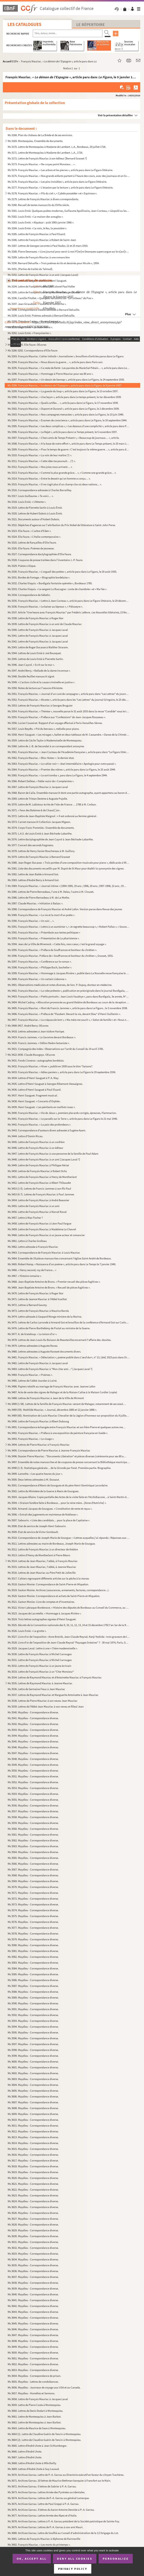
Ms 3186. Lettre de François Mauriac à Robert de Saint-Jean (42, 240)
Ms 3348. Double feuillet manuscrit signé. (31, 676)
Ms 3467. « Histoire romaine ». (25, 1276)
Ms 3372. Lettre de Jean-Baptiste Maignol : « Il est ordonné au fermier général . (53, 816)
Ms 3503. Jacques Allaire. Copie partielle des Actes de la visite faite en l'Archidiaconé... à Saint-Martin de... (69, 1497)
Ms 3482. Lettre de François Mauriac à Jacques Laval (38, 1363)
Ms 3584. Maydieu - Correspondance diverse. (33, 1968)
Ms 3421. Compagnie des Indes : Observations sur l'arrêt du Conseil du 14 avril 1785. (56, 1049)
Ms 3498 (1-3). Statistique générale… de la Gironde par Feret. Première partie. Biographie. (59, 1468)
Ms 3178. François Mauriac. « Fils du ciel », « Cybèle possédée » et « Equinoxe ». (52, 193)
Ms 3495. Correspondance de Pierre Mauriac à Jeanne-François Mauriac (49, 1450)
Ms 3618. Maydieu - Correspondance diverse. (33, 2166)
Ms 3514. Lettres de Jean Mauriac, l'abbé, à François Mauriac (43, 1561)
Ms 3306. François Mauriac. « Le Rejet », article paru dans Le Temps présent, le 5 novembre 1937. (62, 432)
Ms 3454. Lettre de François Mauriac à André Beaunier (39, 1200)
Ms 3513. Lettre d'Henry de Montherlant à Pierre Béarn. (39, 1555)
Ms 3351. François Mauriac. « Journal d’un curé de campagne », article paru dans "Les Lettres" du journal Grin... (69, 694)
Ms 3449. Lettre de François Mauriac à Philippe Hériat (38, 1165)
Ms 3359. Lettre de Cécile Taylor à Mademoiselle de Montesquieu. (45, 740)
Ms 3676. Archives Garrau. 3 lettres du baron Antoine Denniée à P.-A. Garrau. (51, 2509)
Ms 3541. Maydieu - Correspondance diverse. (33, 1718)
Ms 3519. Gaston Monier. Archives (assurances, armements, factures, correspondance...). (58, 1590)
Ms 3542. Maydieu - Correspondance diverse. (33, 1724)
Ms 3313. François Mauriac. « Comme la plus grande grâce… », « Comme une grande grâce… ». (62, 472)
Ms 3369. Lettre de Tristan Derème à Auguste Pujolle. (38, 798)
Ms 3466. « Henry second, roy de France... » (32, 1270)
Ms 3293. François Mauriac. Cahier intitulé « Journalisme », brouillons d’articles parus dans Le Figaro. (66, 356)
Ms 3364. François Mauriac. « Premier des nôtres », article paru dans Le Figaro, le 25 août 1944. (62, 769)
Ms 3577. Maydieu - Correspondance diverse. (33, 1927)
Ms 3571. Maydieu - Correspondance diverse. (33, 1892)
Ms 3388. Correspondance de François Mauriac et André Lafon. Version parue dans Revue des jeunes (65, 909)
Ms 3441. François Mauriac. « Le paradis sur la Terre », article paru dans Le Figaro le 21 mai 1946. (63, 1118)
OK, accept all (32, 2558)
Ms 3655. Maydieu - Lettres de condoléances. (33, 2381)
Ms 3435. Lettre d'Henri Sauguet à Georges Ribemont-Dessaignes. (45, 1084)
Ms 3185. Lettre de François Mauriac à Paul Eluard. (37, 234)
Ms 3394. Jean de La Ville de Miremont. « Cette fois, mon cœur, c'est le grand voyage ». (57, 944)
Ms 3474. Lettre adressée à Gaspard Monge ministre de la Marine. (45, 1316)
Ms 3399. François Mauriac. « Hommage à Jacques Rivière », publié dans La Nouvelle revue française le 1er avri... (69, 973)
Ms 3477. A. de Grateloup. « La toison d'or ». (32, 1334)
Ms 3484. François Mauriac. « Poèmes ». (30, 1375)
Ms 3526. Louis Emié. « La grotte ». (27, 1631)
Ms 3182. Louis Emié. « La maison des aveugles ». (36, 216)
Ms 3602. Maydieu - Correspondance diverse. (33, 2073)
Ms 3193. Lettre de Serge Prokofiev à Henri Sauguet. (37, 280)
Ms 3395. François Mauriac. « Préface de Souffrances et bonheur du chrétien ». (52, 950)
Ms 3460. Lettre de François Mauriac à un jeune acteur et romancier (46, 1235)
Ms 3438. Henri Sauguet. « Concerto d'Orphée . (34, 1101)
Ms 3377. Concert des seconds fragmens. (31, 845)
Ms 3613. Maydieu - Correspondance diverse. (33, 2137)
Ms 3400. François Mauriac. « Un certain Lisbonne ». (37, 979)
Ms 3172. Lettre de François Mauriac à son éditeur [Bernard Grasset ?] (47, 158)
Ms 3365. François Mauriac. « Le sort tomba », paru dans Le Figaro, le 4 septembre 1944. (57, 775)
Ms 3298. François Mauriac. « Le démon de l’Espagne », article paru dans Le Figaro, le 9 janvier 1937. (65, 385)
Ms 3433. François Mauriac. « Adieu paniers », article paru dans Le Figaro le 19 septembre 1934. (62, 1072)
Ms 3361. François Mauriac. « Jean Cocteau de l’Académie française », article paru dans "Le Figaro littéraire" (69, 752)
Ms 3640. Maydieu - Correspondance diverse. (33, 2294)
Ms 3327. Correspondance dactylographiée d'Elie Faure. (40, 554)
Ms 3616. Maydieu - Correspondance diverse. (33, 2154)
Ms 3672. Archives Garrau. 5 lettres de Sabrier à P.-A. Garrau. (42, 2486)
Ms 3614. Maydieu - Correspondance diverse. (33, 2143)
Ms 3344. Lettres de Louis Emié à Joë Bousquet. (35, 653)
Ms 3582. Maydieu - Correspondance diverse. (33, 1957)
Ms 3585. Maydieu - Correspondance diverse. (33, 1974)
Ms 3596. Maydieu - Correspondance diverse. (33, 2038)
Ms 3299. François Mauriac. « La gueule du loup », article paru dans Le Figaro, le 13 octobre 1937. (63, 391)
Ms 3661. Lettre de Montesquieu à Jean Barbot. (34, 2416)
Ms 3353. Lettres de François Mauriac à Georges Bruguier (40, 705)
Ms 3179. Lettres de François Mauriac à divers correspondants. (43, 199)
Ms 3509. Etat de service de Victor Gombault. (33, 1532)
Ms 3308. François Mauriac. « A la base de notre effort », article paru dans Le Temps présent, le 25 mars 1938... (69, 443)
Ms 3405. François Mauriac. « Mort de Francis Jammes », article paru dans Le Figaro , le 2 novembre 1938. (68, 1008)
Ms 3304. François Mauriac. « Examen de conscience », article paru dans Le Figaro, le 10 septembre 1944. (67, 420)
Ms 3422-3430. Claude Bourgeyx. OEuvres (31, 1054)
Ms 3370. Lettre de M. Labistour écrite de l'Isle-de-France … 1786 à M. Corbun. (52, 804)
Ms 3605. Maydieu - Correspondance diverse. (33, 2090)
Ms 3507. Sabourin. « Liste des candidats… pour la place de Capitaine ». (49, 1520)
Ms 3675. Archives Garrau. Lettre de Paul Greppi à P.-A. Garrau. (43, 2504)
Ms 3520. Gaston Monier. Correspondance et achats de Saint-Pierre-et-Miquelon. (54, 1596)
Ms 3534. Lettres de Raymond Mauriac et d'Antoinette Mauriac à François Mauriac (55, 1677)
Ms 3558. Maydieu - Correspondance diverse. (33, 1817)
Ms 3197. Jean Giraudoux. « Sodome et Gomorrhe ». (37, 304)
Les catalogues (24, 24)
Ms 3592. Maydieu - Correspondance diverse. (33, 2015)
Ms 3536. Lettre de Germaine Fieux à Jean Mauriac (36, 1689)
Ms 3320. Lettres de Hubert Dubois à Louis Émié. (35, 513)
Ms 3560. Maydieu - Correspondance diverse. (33, 1828)
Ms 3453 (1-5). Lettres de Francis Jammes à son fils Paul (39, 1188)
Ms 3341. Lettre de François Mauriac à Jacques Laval (38, 635)
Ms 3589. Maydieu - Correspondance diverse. (33, 1997)
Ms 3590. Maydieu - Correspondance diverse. (33, 2003)
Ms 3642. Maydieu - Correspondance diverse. (33, 2306)
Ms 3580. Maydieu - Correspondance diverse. (33, 1945)
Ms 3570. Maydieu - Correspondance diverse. (33, 1887)
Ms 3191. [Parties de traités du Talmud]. (30, 269)
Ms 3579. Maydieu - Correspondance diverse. (33, 1939)
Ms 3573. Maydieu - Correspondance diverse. (33, 1904)
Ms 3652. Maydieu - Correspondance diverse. (33, 2364)
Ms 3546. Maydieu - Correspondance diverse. (33, 1747)
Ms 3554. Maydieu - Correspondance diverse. (33, 1794)
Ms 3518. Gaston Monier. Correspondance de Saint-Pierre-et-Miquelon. (48, 1584)
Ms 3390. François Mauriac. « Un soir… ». (31, 921)
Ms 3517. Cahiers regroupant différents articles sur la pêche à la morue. (48, 1578)
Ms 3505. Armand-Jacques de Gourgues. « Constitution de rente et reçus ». (50, 1508)
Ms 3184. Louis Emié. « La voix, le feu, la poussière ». (37, 228)
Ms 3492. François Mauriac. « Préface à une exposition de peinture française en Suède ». (58, 1433)
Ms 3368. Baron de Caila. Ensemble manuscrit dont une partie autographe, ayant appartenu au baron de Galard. (69, 793)
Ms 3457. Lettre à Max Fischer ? (25, 1217)
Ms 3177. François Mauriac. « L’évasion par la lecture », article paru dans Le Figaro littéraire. (60, 187)
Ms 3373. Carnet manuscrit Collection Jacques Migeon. (39, 822)
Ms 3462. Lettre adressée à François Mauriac (33, 1246)
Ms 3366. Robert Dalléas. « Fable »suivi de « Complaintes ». (41, 781)
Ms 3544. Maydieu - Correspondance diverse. (33, 1735)
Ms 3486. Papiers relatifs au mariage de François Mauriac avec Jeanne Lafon (51, 1386)
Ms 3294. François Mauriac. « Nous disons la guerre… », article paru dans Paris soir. (55, 362)
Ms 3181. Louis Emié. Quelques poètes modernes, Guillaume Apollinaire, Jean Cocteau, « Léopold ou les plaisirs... (69, 211)
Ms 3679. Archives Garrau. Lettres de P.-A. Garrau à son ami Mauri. (45, 2527)
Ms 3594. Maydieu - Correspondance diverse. (33, 2026)
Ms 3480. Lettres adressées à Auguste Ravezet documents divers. (44, 1351)
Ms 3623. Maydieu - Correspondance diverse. (33, 2195)
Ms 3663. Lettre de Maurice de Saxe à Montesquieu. (37, 2428)
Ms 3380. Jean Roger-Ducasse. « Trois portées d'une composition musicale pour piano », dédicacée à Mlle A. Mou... (69, 862)
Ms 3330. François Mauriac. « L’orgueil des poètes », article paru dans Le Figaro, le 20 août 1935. (62, 571)
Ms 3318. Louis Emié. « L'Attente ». (27, 502)
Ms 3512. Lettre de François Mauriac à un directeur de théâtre (43, 1549)
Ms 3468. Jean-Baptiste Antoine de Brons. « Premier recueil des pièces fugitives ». (54, 1281)
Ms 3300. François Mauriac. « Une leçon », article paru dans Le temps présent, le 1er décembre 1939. (65, 397)
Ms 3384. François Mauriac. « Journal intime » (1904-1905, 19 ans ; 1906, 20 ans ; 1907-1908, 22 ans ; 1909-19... (67, 886)
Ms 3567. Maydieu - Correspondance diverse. (33, 1869)
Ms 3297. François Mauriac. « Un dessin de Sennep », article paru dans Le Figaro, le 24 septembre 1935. (66, 379)
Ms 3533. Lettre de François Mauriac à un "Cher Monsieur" (41, 1671)
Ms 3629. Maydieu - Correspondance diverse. (33, 2230)
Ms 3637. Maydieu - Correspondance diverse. (33, 2277)
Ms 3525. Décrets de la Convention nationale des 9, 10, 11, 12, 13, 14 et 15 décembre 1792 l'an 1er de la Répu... (69, 1625)
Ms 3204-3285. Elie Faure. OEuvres (27, 344)
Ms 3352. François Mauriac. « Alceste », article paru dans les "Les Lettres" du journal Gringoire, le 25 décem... (69, 699)
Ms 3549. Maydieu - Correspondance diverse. (33, 1764)
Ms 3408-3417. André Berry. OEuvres (28, 1025)
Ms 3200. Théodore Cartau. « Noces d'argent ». (34, 321)
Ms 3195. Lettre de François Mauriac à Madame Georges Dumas (44, 292)
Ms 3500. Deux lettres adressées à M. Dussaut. (34, 1479)
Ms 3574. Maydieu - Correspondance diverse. (33, 1910)
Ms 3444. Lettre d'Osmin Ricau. (25, 1136)
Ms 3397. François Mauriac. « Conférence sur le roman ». (40, 961)
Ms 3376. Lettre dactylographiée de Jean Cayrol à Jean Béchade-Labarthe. (50, 839)
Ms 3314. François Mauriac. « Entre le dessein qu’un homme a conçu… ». (49, 478)
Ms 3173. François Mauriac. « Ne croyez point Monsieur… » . (42, 164)
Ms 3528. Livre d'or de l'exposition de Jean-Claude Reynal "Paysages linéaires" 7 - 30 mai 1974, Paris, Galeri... (69, 1642)
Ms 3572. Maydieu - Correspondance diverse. (33, 1898)
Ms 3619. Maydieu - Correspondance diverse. (33, 2172)
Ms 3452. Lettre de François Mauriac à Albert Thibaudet (39, 1182)
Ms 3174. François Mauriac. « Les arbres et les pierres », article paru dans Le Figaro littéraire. (60, 170)
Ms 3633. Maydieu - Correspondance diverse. (33, 2253)
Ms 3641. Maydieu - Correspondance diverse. (33, 2300)
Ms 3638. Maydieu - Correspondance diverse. (33, 2282)
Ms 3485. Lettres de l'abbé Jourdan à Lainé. (32, 1380)
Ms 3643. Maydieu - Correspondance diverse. (33, 2312)
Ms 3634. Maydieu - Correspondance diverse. (33, 2259)
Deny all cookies (74, 2558)
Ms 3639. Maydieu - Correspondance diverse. (33, 2288)
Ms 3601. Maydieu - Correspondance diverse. (33, 2067)
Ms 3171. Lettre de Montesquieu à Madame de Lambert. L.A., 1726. (45, 152)
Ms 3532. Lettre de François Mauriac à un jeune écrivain (39, 1666)
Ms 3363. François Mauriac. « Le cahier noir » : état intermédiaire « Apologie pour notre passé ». (62, 763)
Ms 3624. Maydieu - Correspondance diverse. (33, 2201)
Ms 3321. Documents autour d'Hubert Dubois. (34, 519)
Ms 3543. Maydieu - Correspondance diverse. (33, 1730)
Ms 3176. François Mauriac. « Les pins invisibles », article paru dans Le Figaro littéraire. (57, 181)
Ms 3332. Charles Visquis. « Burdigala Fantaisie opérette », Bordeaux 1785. (50, 583)
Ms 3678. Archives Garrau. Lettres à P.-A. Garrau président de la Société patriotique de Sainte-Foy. (64, 2521)
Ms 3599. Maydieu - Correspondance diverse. (33, 2055)
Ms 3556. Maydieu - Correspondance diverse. (33, 1805)
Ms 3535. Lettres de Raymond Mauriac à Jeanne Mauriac (40, 1683)
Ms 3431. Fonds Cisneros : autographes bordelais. (36, 1060)
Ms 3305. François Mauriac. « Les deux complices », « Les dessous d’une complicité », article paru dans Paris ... (69, 426)
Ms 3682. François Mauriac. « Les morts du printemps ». (39, 2544)
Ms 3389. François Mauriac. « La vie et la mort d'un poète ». (41, 915)
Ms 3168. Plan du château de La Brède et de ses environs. (40, 135)
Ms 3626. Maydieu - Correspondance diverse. (33, 2213)
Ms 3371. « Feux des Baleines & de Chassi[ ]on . (34, 810)
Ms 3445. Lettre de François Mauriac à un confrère (36, 1142)
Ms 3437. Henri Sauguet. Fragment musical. (33, 1095)
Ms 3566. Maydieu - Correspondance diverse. (33, 1863)
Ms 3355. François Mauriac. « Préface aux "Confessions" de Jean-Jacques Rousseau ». (57, 717)
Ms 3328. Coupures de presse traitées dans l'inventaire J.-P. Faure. (45, 560)
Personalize (116, 2558)
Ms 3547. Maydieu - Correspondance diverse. (33, 1753)
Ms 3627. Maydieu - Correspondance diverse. (33, 2218)
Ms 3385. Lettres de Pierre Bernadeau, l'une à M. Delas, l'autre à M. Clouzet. (51, 891)
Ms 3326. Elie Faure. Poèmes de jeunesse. (31, 548)
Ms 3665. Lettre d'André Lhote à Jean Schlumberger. (37, 2445)
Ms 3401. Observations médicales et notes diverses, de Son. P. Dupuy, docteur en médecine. (60, 985)
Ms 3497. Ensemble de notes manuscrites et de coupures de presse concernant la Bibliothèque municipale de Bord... (69, 1462)
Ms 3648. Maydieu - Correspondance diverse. (33, 2341)
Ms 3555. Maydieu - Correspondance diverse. (33, 1799)
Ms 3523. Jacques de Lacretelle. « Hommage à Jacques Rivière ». (44, 1613)
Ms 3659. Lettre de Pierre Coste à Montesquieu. (34, 2405)
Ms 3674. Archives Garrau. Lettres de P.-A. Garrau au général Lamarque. (48, 2498)
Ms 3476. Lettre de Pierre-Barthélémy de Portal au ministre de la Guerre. (49, 1328)
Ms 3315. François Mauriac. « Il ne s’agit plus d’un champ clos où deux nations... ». (55, 484)
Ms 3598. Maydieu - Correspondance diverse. (33, 2050)
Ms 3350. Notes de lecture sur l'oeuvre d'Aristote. (35, 688)
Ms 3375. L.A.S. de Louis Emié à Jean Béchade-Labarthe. (40, 833)
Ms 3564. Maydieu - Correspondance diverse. (33, 1852)
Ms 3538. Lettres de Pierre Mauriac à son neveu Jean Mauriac (42, 1700)
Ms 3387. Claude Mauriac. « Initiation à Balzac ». (35, 903)
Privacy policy (72, 2569)
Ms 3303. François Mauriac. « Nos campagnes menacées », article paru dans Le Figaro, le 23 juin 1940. (66, 414)
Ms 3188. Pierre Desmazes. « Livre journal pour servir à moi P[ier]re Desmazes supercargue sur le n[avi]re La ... (69, 251)
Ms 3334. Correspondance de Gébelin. (29, 595)
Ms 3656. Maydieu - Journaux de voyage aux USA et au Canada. (44, 2387)
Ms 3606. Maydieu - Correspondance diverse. (33, 2096)
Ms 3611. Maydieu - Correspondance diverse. (33, 2125)
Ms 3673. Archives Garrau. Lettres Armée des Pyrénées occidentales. (46, 2492)
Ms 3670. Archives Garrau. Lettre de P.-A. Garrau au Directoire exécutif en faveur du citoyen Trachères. (66, 2474)
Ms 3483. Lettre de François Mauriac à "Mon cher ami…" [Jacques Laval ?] (50, 1369)
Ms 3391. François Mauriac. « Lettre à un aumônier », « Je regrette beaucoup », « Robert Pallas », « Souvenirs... (69, 926)
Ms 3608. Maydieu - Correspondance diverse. (33, 2108)
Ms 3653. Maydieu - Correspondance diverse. (33, 2370)
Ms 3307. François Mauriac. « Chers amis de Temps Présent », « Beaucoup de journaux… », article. (63, 438)
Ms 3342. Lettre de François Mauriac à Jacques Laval (38, 641)
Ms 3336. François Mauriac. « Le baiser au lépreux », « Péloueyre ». (45, 606)
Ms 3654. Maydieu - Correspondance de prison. (34, 2376)
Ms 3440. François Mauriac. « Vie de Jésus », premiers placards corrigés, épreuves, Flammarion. (62, 1113)
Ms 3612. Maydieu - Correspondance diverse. (33, 2131)
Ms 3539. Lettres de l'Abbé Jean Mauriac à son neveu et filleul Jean (46, 1706)
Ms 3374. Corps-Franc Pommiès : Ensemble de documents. (41, 827)
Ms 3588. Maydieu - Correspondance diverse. (33, 1991)
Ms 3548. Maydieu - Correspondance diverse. (33, 1759)
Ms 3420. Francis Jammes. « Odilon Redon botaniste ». (39, 1043)
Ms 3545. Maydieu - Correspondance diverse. (33, 1741)
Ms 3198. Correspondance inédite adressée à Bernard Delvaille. (44, 309)
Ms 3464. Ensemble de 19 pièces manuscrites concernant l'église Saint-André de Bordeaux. (60, 1258)
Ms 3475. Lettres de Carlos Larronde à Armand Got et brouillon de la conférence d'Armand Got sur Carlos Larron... (69, 1322)
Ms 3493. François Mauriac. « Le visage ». (31, 1439)
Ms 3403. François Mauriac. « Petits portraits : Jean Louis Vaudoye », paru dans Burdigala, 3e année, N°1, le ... (69, 996)
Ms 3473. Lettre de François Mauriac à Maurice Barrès (38, 1311)
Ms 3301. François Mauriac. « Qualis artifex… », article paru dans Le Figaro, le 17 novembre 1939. (63, 403)
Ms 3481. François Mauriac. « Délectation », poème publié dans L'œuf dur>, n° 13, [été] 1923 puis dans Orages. (69, 1357)
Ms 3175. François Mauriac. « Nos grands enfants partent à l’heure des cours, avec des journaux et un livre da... (69, 176)
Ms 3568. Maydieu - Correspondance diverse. (33, 1875)
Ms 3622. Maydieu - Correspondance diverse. (33, 2189)
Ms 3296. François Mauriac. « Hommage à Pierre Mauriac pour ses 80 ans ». (50, 373)
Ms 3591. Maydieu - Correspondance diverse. (33, 2009)
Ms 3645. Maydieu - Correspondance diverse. (33, 2323)
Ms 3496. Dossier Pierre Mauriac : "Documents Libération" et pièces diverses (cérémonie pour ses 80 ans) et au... (67, 1456)
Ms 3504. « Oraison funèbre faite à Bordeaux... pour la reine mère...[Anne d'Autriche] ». (57, 1503)
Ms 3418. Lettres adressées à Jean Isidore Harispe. (36, 1031)
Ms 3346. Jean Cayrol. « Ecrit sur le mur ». (31, 664)
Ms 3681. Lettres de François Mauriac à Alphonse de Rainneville (44, 2539)
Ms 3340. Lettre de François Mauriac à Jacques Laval (38, 630)
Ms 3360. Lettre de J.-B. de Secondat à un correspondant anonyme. (46, 746)
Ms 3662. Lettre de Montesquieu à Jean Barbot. (34, 2422)
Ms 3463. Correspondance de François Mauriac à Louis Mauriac (44, 1252)
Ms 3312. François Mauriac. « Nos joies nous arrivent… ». (40, 467)
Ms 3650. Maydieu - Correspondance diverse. (33, 2352)
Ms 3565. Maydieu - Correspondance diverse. (33, 1858)
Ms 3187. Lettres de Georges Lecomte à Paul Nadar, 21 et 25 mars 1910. (48, 245)
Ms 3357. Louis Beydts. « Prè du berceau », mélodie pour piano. (44, 729)
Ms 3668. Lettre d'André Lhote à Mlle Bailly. (32, 2463)
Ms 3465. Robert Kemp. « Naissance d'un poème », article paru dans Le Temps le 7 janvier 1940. (62, 1264)
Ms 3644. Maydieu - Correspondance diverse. (33, 2317)
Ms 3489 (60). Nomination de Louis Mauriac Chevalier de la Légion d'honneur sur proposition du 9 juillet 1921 (69, 1415)
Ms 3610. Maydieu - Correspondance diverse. (33, 2119)
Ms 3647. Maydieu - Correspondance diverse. (33, 2335)
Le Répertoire (90, 24)
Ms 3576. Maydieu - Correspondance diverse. (33, 1922)
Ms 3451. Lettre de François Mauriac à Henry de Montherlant (42, 1177)
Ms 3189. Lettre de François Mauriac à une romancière (39, 257)
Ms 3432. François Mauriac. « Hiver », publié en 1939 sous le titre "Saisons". (50, 1066)
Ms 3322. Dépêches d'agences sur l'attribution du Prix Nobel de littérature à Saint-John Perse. (62, 525)
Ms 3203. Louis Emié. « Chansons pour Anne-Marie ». (37, 339)
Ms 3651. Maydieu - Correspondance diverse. (33, 2358)
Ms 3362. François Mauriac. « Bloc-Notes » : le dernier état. (41, 758)
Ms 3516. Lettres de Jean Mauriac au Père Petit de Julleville (42, 1572)
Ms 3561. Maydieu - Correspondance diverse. (33, 1834)
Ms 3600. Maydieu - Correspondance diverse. (33, 2061)
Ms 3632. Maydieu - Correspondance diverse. (33, 2248)
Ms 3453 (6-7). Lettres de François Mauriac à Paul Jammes (41, 1194)
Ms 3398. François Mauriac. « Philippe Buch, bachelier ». (40, 967)
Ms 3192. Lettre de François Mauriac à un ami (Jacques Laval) (43, 275)
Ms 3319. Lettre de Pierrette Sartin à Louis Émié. (35, 507)
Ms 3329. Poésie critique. (22, 566)
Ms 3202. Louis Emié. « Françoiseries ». (29, 333)
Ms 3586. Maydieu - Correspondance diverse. (33, 1980)
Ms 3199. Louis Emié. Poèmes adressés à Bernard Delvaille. (41, 315)
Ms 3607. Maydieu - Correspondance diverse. (33, 2102)
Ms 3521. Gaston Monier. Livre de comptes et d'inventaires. (41, 1601)
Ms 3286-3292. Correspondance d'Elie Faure (32, 350)
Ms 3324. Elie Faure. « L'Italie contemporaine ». (34, 536)
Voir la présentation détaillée (115, 115)
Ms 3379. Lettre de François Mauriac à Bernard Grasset (39, 857)
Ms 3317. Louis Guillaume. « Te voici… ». (31, 496)
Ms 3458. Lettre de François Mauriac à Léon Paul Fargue (39, 1223)
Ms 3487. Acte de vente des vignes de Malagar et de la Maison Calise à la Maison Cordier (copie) (62, 1392)
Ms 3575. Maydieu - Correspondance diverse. (33, 1916)
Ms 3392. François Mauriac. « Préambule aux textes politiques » (44, 932)
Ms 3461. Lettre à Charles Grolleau (27, 1241)
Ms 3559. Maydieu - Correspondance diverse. (33, 1823)
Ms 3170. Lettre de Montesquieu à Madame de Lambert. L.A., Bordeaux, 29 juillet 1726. (57, 147)
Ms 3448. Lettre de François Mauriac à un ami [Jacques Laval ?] (44, 1159)
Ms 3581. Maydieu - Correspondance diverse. (33, 1951)
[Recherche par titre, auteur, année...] (67, 33)
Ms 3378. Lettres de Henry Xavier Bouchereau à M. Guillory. (41, 851)
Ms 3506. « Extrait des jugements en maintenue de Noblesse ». (43, 1514)
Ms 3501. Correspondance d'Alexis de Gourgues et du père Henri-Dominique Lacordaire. (58, 1485)
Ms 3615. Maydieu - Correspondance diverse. (33, 2149)
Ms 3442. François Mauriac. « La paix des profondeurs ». (39, 1124)
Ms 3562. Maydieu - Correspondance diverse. (33, 1840)
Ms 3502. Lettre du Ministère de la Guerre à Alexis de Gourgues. (43, 1491)
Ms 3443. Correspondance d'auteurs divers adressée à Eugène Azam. (47, 1130)
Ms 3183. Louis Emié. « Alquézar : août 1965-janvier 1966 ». (41, 222)
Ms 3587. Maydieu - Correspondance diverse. (33, 1986)
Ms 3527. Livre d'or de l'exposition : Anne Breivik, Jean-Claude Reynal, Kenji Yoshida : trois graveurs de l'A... (69, 1636)
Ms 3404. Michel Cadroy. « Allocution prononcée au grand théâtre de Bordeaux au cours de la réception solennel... (69, 1002)
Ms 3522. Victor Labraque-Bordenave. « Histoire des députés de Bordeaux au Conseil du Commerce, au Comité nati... (69, 1607)
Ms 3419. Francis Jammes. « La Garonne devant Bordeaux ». (42, 1037)
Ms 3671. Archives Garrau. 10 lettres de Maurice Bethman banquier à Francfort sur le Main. (59, 2480)
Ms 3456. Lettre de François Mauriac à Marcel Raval (37, 1212)
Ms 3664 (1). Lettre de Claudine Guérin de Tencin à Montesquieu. (44, 2434)
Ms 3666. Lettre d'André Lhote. (25, 2451)
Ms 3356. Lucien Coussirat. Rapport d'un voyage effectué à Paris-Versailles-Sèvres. (55, 723)
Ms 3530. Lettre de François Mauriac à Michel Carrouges (40, 1654)
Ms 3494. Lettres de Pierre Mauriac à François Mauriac (39, 1444)
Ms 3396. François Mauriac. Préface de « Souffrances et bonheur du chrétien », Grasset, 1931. (60, 955)
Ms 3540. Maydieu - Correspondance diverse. (33, 1712)
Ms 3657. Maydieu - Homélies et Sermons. (31, 2393)
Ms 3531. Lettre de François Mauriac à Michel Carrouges (40, 1660)
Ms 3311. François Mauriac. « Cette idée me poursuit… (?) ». (42, 461)
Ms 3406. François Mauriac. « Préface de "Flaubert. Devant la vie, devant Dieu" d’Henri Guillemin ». (64, 1014)
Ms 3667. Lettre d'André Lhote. (25, 2457)
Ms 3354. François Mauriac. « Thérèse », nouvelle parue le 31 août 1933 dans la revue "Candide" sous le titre (69, 711)
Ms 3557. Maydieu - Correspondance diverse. (33, 1811)
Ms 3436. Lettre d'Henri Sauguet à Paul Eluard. (34, 1089)
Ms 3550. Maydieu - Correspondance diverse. (33, 1770)
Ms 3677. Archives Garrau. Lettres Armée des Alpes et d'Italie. (42, 2515)
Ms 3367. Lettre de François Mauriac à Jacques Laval (38, 787)
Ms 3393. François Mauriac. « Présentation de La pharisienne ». (44, 938)
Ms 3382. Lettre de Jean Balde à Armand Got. (33, 874)
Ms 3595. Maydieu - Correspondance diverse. (33, 2032)
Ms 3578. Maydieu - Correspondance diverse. (33, 1933)
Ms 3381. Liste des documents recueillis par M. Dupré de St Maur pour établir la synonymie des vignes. (66, 868)
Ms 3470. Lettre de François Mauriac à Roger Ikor (35, 1293)
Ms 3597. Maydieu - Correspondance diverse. (33, 2044)
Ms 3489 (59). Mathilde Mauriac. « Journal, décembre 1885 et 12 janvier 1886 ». (52, 1409)
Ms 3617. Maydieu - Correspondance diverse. (33, 2160)
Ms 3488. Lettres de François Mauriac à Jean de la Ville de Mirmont (46, 1398)
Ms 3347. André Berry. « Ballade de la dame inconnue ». (39, 670)
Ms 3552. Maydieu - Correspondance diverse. (33, 1782)
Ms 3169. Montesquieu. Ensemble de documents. (35, 141)
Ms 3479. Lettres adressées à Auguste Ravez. (33, 1345)
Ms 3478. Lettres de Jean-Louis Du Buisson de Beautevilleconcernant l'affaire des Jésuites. (59, 1340)
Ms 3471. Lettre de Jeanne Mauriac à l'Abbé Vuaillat (37, 1299)
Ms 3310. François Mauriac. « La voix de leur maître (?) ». (40, 455)
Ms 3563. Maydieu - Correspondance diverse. (33, 1846)
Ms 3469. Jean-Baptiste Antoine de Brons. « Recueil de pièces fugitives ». (49, 1287)
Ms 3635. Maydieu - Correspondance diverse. (33, 2265)
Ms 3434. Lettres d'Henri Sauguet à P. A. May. (33, 1078)
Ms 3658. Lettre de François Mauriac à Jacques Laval (38, 2399)
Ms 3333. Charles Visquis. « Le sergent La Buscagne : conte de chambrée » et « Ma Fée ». (57, 589)
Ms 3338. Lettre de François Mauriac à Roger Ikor (35, 618)
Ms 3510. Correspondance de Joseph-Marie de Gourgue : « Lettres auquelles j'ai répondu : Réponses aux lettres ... (69, 1537)
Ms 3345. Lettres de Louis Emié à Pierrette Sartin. (36, 659)
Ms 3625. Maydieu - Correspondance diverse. (33, 2207)
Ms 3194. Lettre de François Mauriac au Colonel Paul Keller (41, 286)
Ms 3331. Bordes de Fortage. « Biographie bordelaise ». (39, 577)
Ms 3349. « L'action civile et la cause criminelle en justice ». (41, 682)
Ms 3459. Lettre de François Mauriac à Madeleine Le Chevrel (42, 1229)
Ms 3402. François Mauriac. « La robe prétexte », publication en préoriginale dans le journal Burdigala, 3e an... (69, 990)
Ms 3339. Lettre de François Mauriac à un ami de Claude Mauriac (45, 624)
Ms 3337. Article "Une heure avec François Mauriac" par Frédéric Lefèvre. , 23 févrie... (69, 612)
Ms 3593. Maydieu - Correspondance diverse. (33, 2021)
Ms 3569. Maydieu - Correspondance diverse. (33, 1881)
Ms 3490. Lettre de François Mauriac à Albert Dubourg (38, 1421)
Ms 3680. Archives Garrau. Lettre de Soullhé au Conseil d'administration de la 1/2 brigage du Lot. (63, 2533)
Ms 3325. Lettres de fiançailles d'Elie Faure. (32, 542)
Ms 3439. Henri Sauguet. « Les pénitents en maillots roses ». (41, 1107)
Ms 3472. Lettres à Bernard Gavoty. (27, 1305)
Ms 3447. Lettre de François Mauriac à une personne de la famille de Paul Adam (53, 1153)
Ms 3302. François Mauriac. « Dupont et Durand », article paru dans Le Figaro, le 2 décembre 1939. (63, 408)
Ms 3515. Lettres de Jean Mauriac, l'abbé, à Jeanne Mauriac (42, 1567)
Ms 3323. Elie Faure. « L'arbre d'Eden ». (29, 531)
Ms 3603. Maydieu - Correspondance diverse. (33, 2079)
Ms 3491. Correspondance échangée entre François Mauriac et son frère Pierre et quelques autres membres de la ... (67, 1427)
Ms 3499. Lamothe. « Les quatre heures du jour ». (35, 1473)
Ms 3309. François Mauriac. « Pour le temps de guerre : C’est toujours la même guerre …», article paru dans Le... (69, 449)
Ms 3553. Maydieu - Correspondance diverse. (33, 1788)
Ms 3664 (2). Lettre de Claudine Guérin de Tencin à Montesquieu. (44, 2440)
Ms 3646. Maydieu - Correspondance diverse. (33, 2329)
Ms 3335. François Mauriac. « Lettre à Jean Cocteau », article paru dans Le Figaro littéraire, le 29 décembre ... (69, 600)
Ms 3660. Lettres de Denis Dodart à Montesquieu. (35, 2410)
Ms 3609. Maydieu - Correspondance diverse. (33, 2114)
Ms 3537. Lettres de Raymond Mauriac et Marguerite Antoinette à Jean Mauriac (53, 1695)
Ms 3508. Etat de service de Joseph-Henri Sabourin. (37, 1526)
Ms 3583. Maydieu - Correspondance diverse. (33, 1962)
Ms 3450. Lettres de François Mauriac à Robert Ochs (37, 1171)
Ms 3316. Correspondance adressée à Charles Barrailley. (40, 490)
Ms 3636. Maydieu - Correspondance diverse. (33, 2271)
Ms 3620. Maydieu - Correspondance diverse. (33, 2178)
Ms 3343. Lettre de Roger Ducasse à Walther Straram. (38, 647)
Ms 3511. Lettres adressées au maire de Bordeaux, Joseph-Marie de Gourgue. (51, 1543)
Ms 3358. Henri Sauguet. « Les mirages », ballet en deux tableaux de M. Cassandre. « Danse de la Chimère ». (69, 734)
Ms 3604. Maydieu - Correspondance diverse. (33, 2085)
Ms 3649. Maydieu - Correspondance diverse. (33, 2346)
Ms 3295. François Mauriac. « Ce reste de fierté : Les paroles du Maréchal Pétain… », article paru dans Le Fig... (69, 368)
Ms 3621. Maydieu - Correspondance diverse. (33, 2183)
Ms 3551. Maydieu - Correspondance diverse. (33, 1776)
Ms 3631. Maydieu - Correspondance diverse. (33, 2242)
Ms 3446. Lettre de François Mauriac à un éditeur (35, 1148)
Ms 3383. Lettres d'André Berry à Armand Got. (33, 880)
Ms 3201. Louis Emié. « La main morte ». (30, 327)
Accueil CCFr (10, 61)
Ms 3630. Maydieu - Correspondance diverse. (33, 2236)
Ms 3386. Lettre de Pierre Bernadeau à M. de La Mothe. (39, 897)
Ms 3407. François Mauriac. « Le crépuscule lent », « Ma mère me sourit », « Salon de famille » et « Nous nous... (69, 1020)
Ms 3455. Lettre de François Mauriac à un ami (33, 1206)
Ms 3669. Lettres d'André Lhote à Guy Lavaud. (33, 2469)
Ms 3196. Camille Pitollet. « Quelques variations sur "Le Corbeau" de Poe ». (50, 298)
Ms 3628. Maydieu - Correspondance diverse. (33, 2224)
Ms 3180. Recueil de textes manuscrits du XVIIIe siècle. (39, 205)
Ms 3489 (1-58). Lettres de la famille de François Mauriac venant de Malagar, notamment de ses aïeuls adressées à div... (67, 1404)
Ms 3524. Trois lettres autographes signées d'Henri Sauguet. (42, 1619)
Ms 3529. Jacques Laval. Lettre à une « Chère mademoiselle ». (43, 1648)
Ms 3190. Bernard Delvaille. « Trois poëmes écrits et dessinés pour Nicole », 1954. (53, 263)
